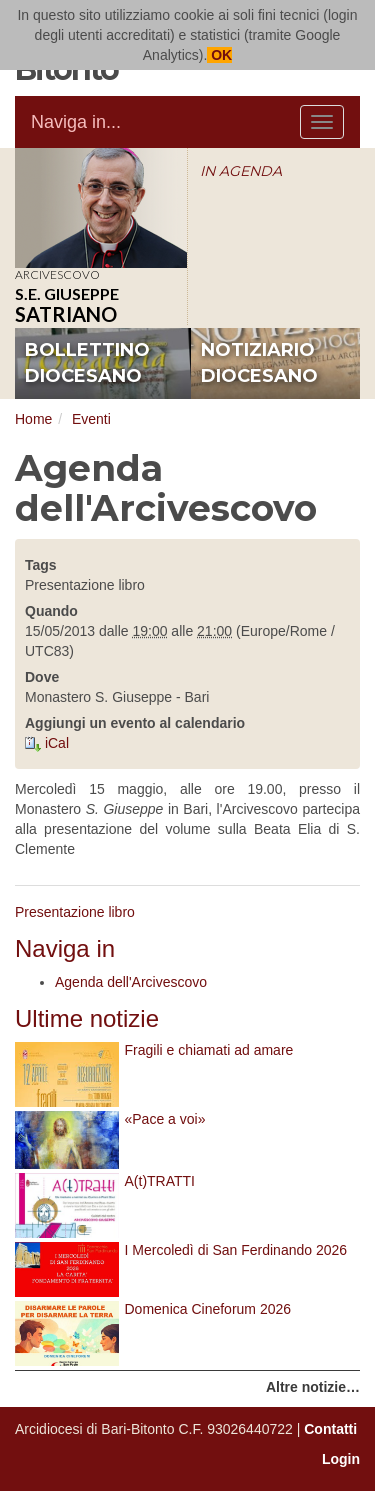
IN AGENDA (241, 171)
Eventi (91, 419)
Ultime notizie (87, 1018)
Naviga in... (76, 122)
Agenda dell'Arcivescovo (131, 982)
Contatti (330, 1429)
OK (219, 55)
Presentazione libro (75, 912)
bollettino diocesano (87, 363)
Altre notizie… (313, 1387)
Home (33, 419)
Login (341, 1459)
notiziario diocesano (259, 363)
